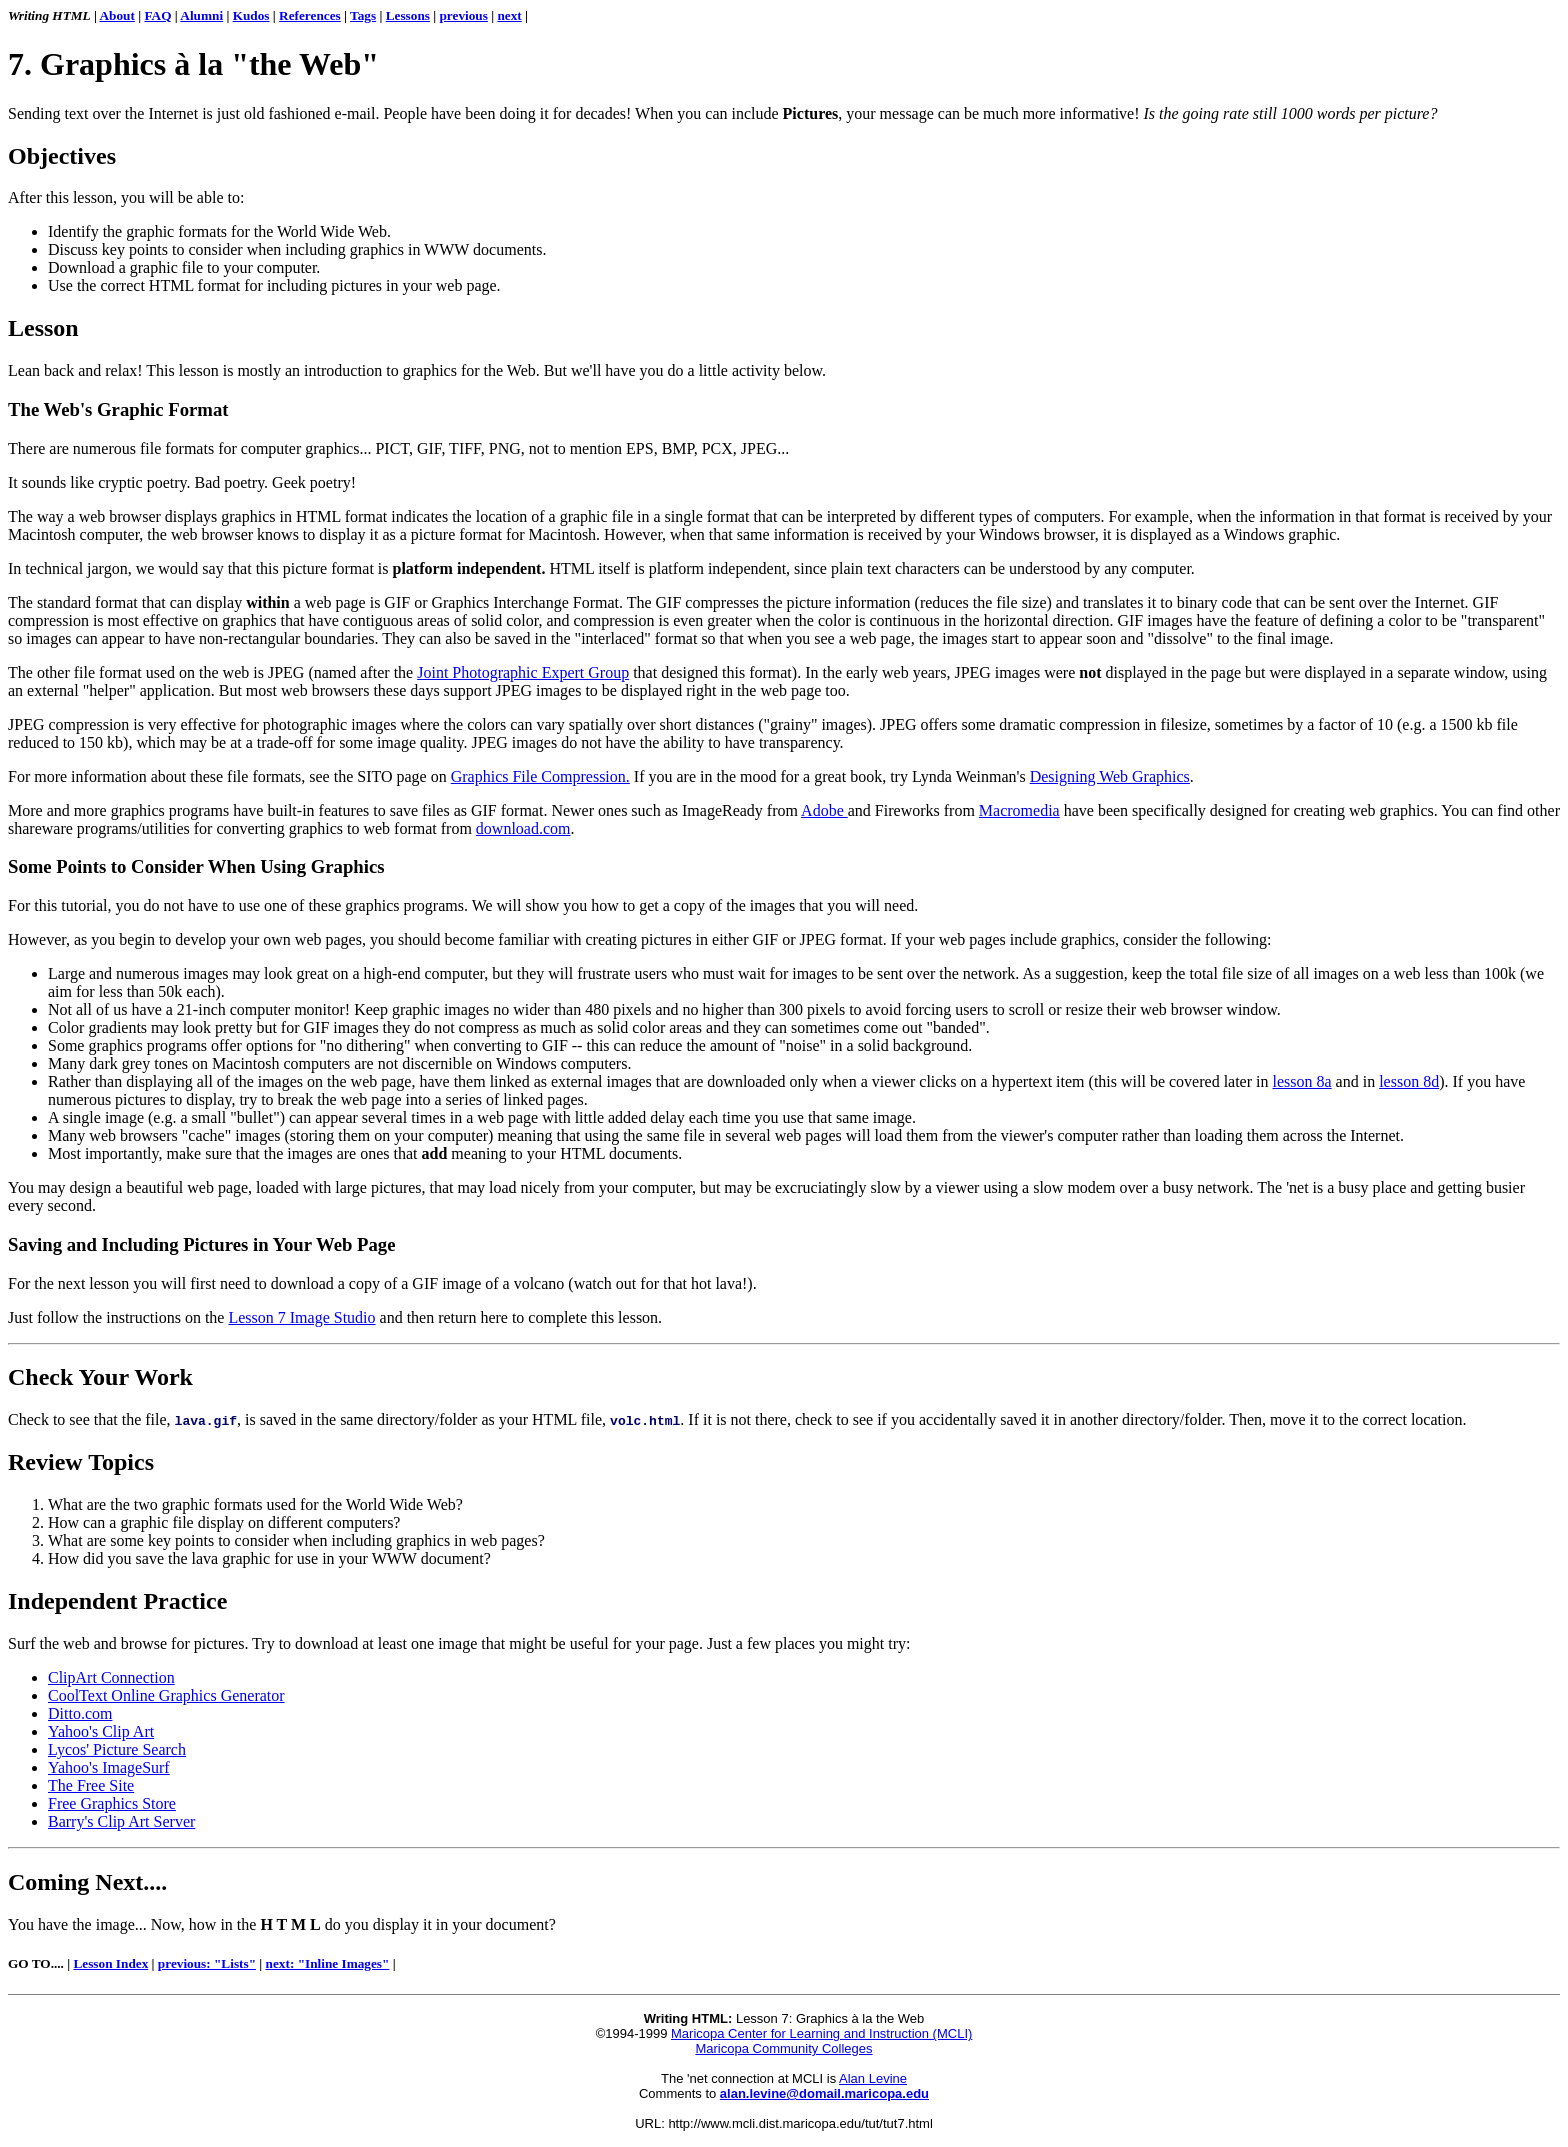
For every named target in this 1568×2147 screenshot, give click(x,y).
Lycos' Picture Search (117, 1749)
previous (463, 15)
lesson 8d (1409, 1081)
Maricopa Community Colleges (783, 2048)
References (310, 15)
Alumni (201, 15)
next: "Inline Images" (328, 1963)
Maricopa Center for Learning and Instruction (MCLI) (821, 2033)
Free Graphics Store (112, 1803)
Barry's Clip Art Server (121, 1821)
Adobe (824, 810)
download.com (523, 828)
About (117, 15)
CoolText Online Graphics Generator (166, 1695)
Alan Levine (873, 2078)
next (509, 15)
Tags (363, 15)
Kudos (251, 15)
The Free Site (91, 1785)
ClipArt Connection (111, 1677)
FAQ (157, 15)
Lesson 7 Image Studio (301, 1317)
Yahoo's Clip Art (101, 1731)
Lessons (408, 15)
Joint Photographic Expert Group (523, 672)
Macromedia (1019, 810)
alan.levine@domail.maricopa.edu (824, 2093)
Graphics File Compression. (540, 776)
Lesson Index (110, 1963)
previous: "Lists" (207, 1963)
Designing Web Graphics (1110, 776)
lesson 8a (1302, 1081)
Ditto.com (80, 1713)
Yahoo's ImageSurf (109, 1767)
